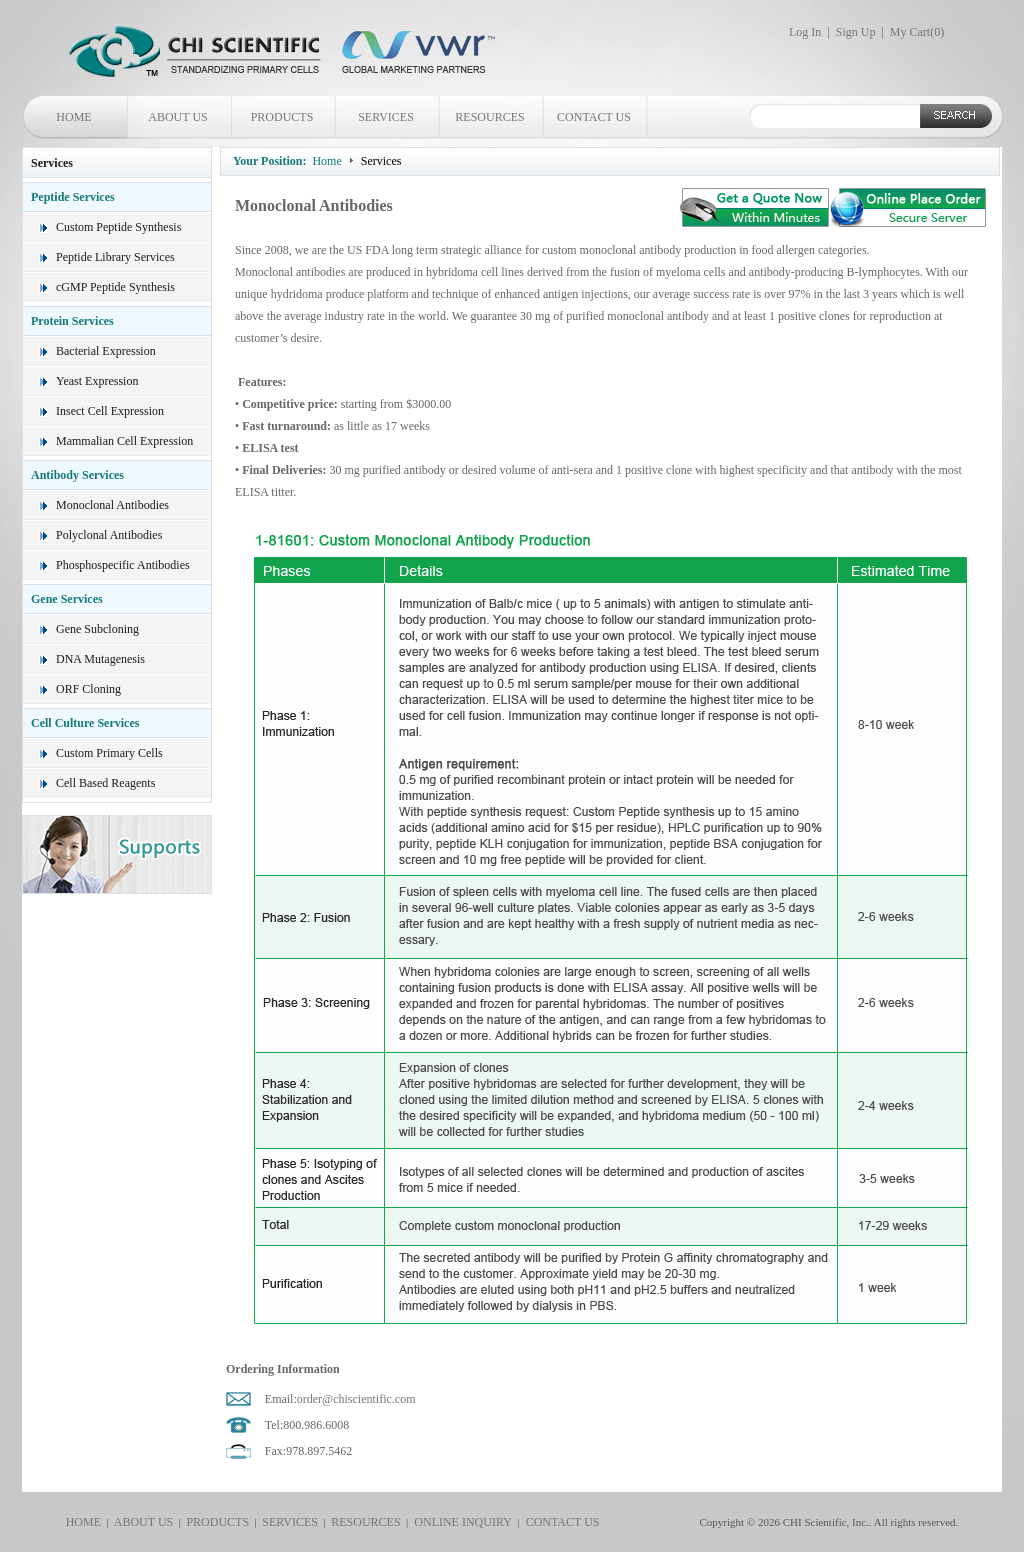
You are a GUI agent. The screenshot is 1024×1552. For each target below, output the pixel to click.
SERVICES (386, 117)
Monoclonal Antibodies (112, 505)
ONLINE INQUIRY (460, 1522)
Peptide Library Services (115, 257)
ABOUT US (177, 117)
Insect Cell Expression (110, 411)
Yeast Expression (97, 381)
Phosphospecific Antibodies (123, 565)
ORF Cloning (88, 689)
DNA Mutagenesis (100, 659)
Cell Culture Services (85, 723)
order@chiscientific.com (356, 1399)
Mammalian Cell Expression (124, 441)
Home (326, 161)
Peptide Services (73, 197)
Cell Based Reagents (105, 783)
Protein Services (72, 321)
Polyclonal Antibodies (109, 535)
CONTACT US (594, 117)
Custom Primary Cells (109, 753)
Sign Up (856, 32)
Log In (805, 32)
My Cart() (917, 32)
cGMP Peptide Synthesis (115, 287)
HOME (73, 117)
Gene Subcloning (97, 629)
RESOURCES (489, 117)
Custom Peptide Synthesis (118, 227)
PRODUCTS (282, 117)
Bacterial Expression (106, 351)
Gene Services (67, 599)
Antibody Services (77, 475)
